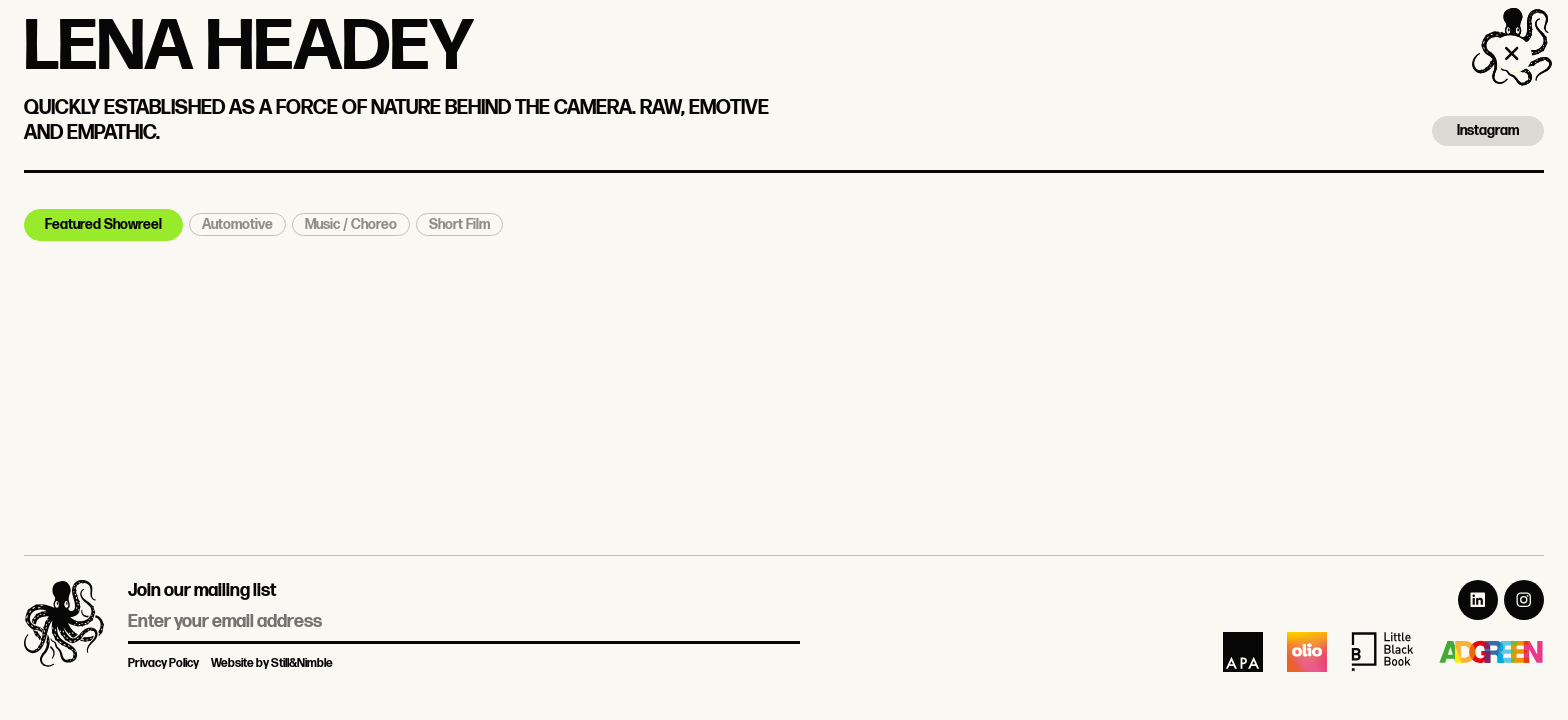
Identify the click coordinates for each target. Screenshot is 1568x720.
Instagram (1488, 130)
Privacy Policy (163, 663)
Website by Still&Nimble (272, 663)
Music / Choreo (351, 224)
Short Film (459, 224)
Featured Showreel (103, 224)
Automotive (237, 224)
